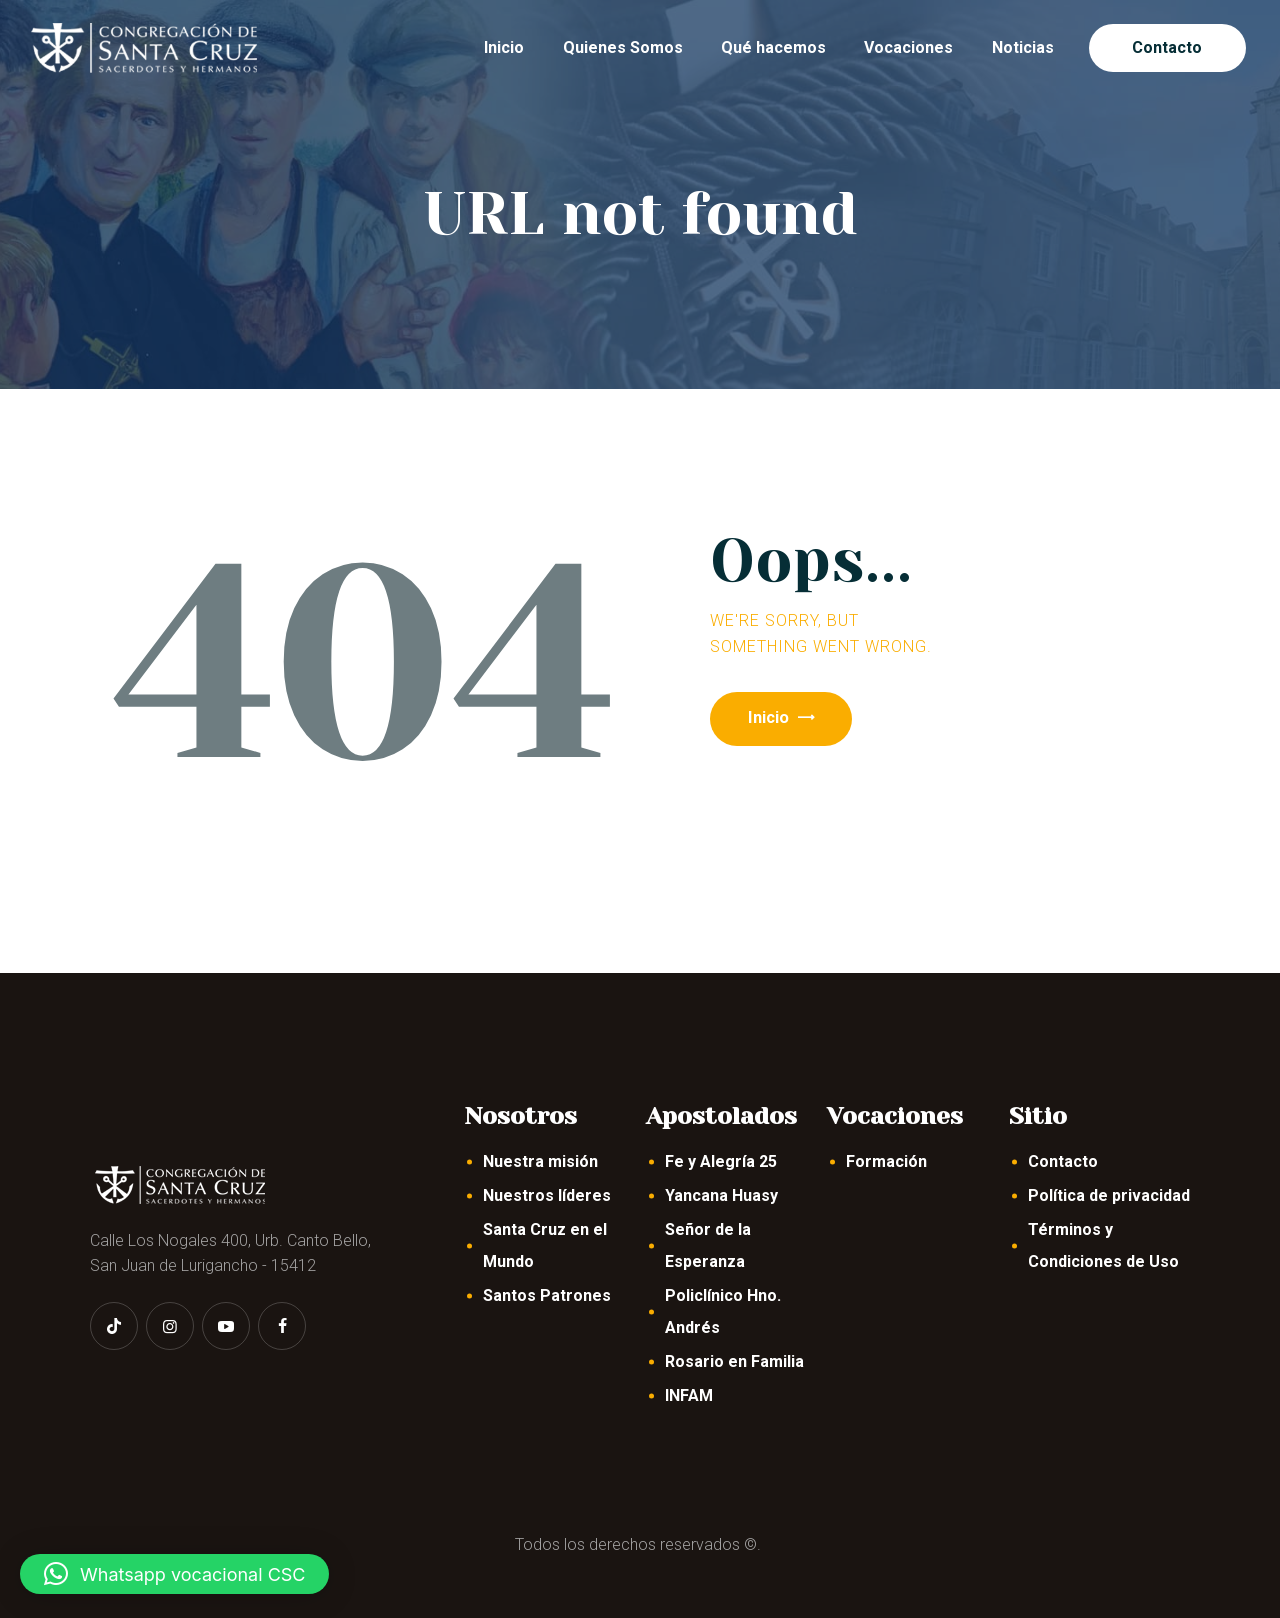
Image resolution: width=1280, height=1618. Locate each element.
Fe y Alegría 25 (721, 1161)
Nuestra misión (540, 1161)
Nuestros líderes (547, 1195)
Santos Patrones (547, 1295)
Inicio (778, 719)
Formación (886, 1161)
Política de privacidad (1109, 1195)
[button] (174, 1574)
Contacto (1063, 1161)
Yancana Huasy (721, 1195)
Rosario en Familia (734, 1361)
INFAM (689, 1395)
